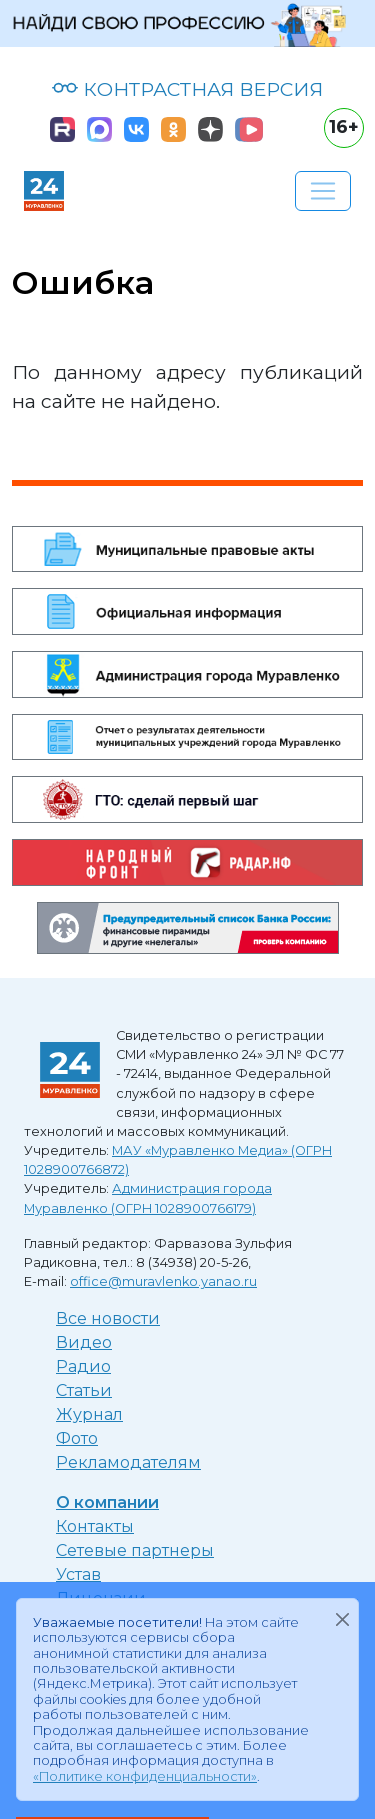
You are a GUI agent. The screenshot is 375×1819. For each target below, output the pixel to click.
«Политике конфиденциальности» (145, 1776)
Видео (84, 1342)
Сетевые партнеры (135, 1550)
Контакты (95, 1526)
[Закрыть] (342, 1619)
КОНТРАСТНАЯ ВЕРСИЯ (187, 89)
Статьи (84, 1390)
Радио (83, 1366)
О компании (107, 1502)
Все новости (108, 1318)
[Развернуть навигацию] (323, 191)
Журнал (89, 1414)
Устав (78, 1574)
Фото (77, 1438)
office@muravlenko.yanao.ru (163, 1281)
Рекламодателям (128, 1462)
